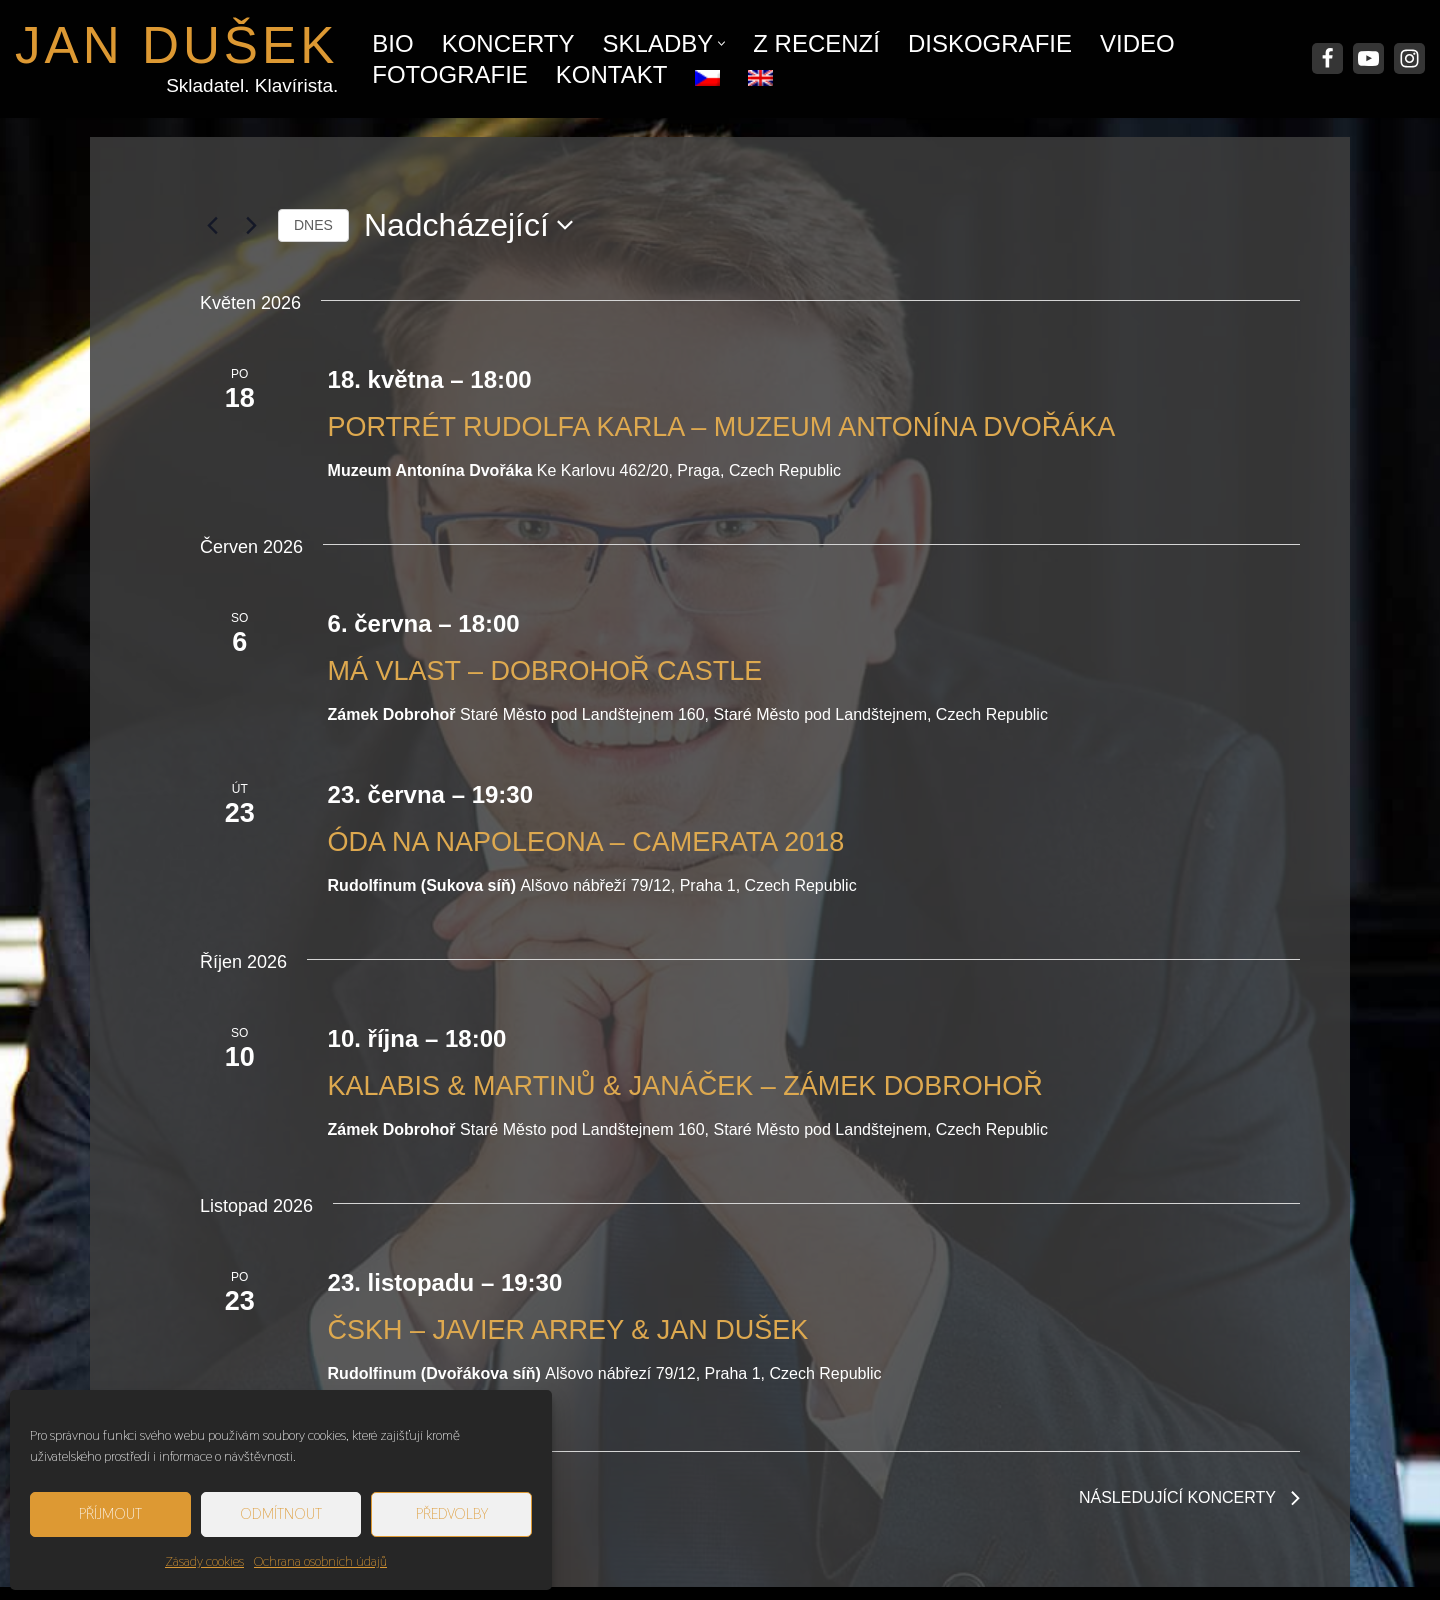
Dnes (313, 225)
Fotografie (450, 74)
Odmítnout (281, 1513)
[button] (721, 43)
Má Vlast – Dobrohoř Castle (545, 671)
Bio (392, 43)
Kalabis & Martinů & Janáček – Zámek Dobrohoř (685, 1086)
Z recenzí (816, 43)
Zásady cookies (204, 1561)
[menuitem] (707, 73)
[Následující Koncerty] (251, 225)
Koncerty (508, 43)
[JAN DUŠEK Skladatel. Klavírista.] (176, 59)
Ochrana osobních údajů (320, 1561)
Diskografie (990, 43)
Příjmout (110, 1513)
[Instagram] (1409, 58)
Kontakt (612, 74)
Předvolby (452, 1513)
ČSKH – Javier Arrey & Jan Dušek (568, 1330)
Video (1137, 43)
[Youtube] (1368, 58)
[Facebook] (1327, 58)
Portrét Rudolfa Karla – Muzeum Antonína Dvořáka (722, 427)
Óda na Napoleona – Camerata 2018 (586, 842)
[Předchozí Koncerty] (212, 225)
